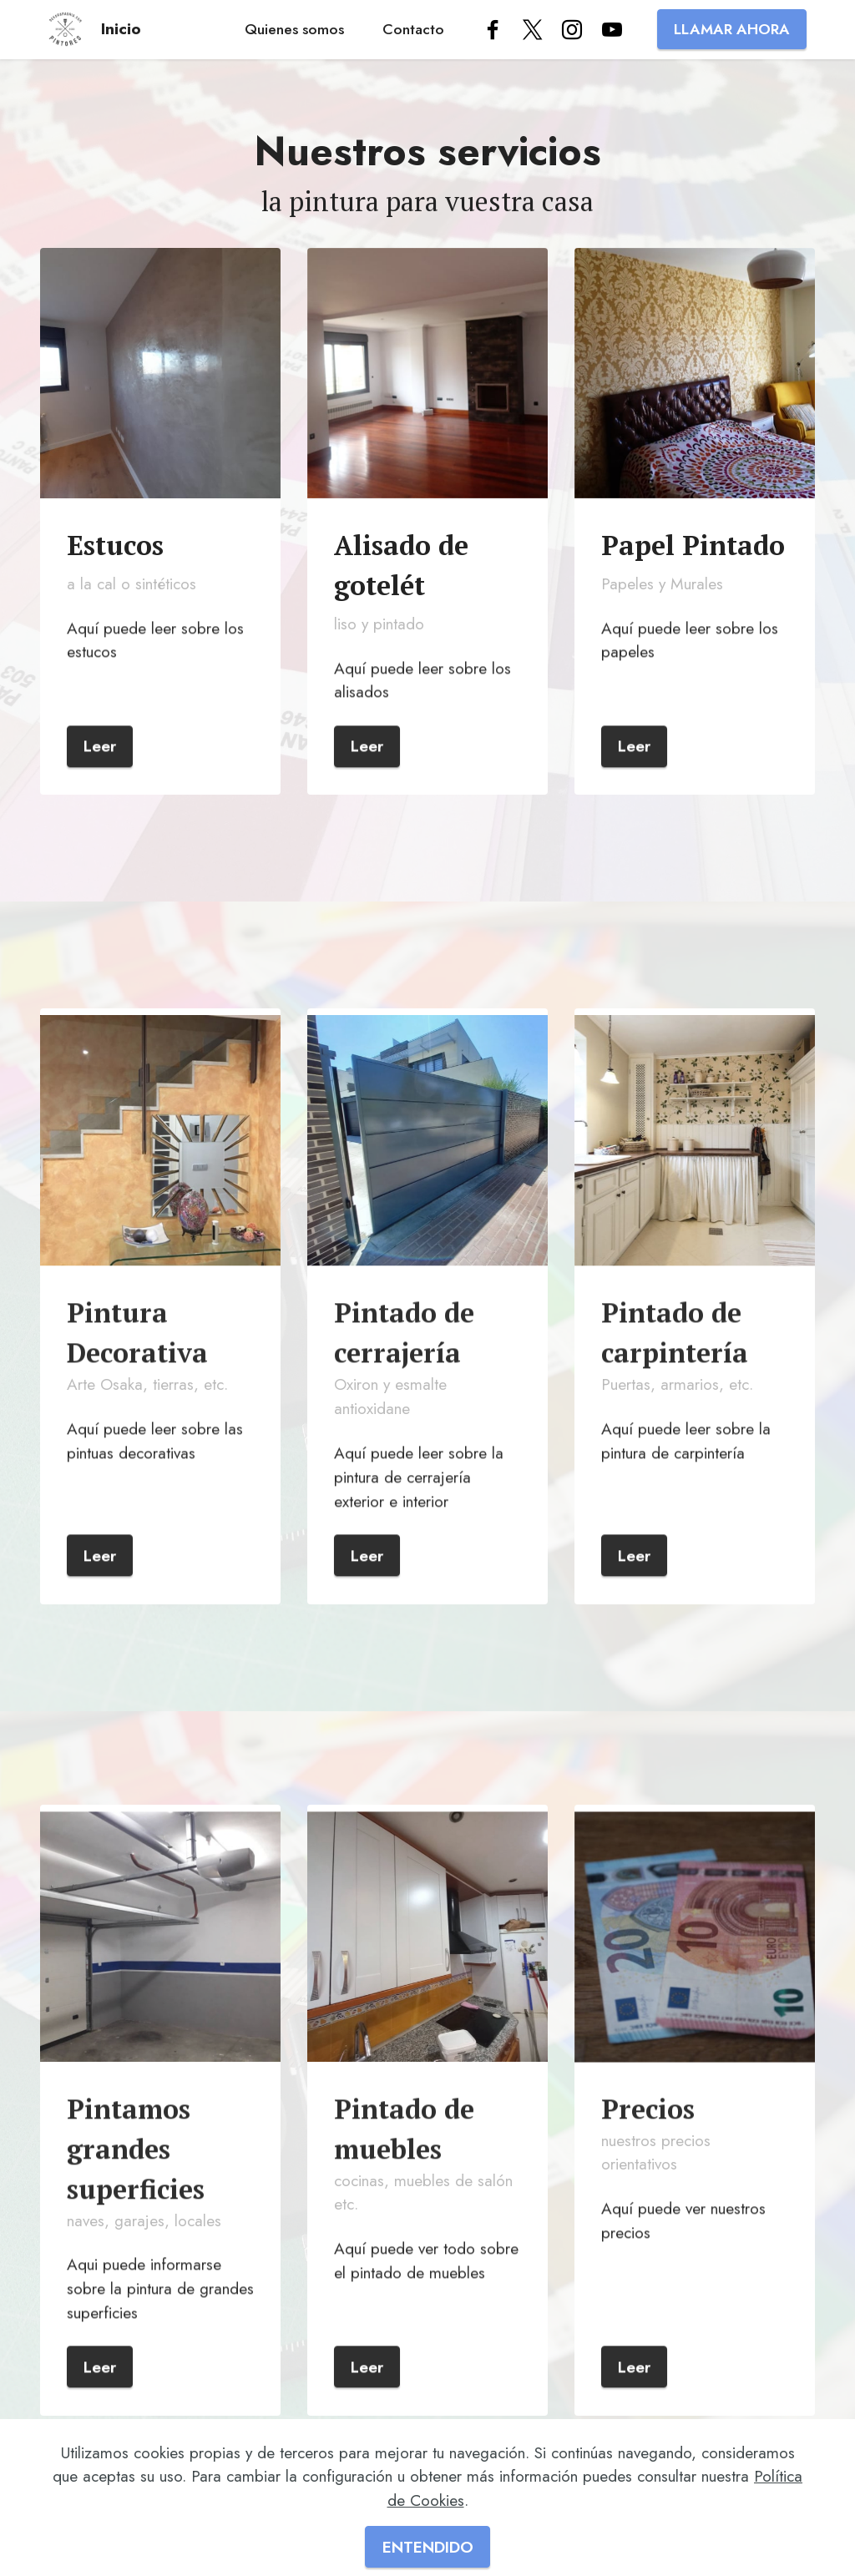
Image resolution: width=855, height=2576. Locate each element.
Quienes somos (294, 29)
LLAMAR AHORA (732, 29)
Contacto (413, 29)
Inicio (121, 29)
